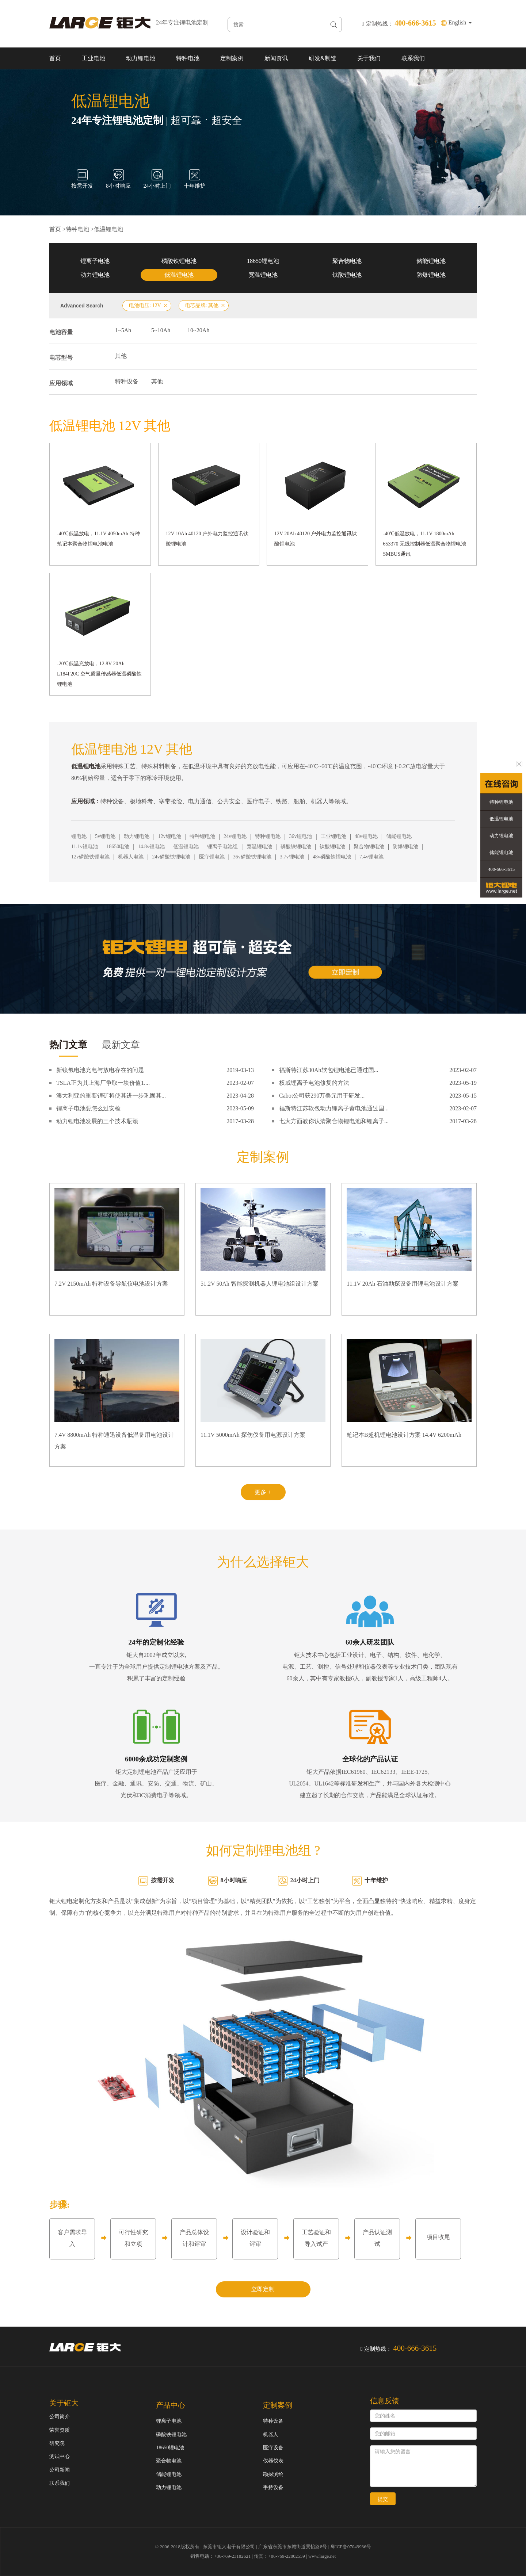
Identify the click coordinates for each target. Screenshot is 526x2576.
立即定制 (263, 2289)
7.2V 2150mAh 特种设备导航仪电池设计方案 (111, 1284)
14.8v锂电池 (151, 846)
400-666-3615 (501, 869)
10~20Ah (198, 330)
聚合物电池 (347, 261)
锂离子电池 (95, 261)
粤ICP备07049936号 (351, 2546)
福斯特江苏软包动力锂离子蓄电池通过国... (334, 1108)
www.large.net (322, 2556)
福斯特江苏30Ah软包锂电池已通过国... (328, 1070)
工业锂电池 (333, 836)
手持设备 (273, 2487)
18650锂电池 (263, 261)
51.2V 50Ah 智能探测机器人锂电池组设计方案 (260, 1284)
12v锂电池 (169, 836)
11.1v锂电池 (84, 846)
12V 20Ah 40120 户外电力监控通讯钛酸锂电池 (315, 539)
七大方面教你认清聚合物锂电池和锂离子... (334, 1121)
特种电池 (187, 58)
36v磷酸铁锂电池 (252, 857)
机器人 (270, 2434)
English (460, 22)
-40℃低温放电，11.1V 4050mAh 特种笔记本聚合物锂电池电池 (98, 539)
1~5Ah (123, 330)
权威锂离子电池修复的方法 (314, 1083)
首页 (55, 58)
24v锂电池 (235, 836)
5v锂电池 (105, 836)
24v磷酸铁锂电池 (171, 857)
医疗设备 (273, 2447)
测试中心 (59, 2456)
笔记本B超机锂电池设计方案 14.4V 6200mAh (404, 1435)
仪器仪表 (273, 2461)
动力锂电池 (140, 58)
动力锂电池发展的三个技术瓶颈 (97, 1121)
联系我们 (413, 58)
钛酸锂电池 (347, 275)
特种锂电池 (202, 836)
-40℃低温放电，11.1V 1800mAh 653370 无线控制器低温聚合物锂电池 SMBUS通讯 (424, 544)
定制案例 (232, 58)
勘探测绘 (273, 2474)
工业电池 (93, 58)
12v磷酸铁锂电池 (90, 857)
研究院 (57, 2443)
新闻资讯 (276, 58)
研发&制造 (322, 58)
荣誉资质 (59, 2430)
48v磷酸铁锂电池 (332, 857)
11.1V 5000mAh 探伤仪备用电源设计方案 (253, 1435)
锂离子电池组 (222, 846)
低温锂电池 (108, 229)
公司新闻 (59, 2470)
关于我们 (369, 58)
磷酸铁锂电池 (179, 261)
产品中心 (170, 2405)
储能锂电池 (431, 261)
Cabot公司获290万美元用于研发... (322, 1095)
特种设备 (126, 381)
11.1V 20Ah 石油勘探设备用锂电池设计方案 (402, 1284)
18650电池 (117, 846)
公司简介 (59, 2416)
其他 (121, 356)
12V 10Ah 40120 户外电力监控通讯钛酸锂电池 (207, 539)
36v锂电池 (300, 836)
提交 (383, 2499)
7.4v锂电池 (371, 857)
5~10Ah (160, 330)
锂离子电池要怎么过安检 (88, 1108)
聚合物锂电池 (369, 846)
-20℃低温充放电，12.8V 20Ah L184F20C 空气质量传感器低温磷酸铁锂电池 (99, 674)
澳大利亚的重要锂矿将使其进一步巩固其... (111, 1095)
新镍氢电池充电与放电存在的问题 (100, 1070)
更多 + (263, 1492)
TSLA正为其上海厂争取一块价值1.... (103, 1083)
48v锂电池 (366, 836)
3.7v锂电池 (292, 857)
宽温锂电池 (263, 275)
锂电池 (79, 836)
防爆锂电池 (431, 275)
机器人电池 (131, 857)
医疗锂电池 (212, 857)
